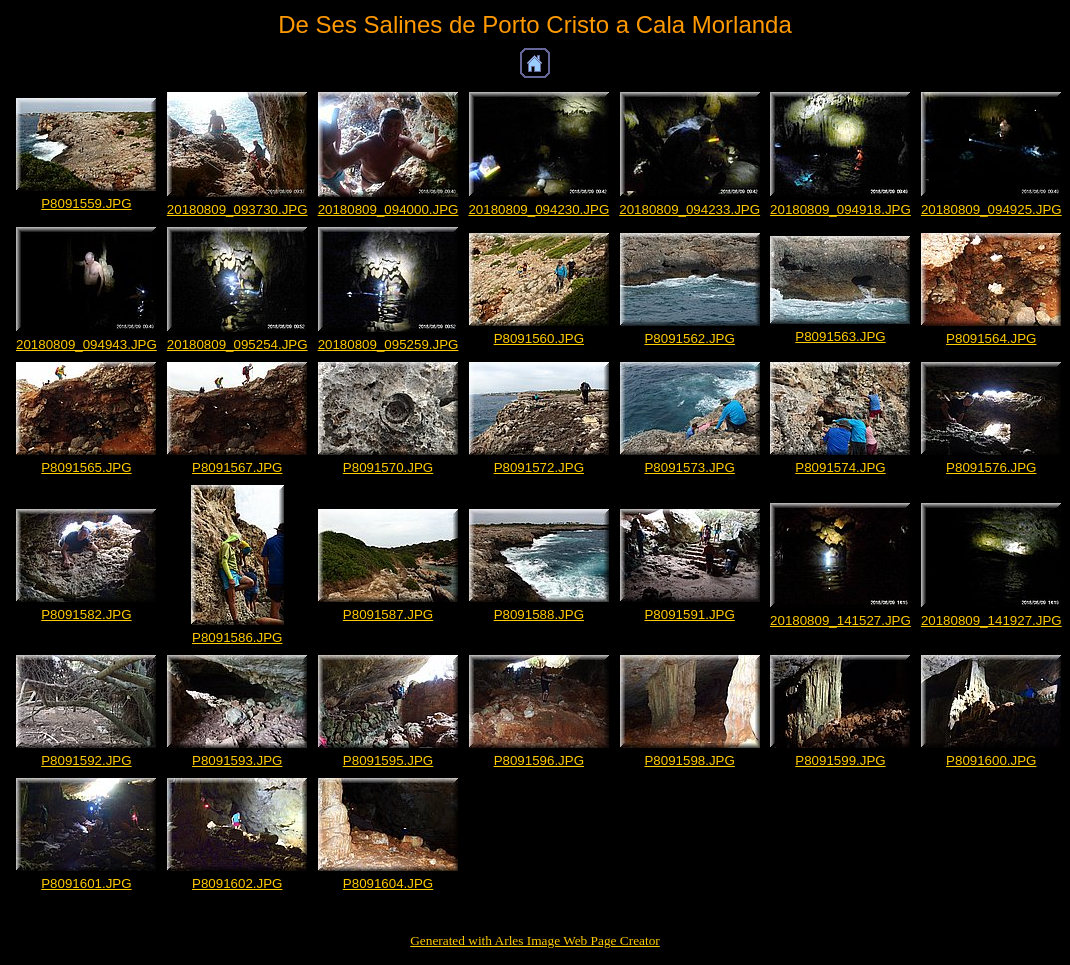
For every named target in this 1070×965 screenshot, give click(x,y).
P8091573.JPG (689, 467)
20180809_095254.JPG (237, 344)
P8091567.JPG (237, 467)
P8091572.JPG (539, 467)
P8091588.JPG (539, 614)
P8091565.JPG (86, 467)
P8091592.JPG (86, 760)
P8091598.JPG (689, 760)
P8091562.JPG (689, 338)
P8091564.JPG (991, 338)
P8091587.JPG (388, 614)
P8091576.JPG (991, 467)
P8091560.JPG (539, 338)
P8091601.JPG (86, 883)
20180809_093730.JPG (237, 209)
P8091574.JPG (840, 467)
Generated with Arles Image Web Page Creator (535, 940)
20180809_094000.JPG (388, 209)
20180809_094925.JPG (991, 209)
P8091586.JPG (237, 637)
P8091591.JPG (689, 614)
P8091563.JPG (840, 336)
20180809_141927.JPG (991, 620)
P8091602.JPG (237, 883)
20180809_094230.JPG (538, 209)
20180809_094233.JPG (689, 209)
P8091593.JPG (237, 760)
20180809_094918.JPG (840, 209)
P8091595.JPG (388, 760)
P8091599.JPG (840, 760)
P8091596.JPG (539, 760)
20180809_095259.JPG (388, 344)
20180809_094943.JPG (86, 344)
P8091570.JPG (388, 467)
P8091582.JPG (86, 614)
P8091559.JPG (86, 203)
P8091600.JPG (991, 760)
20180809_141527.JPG (840, 620)
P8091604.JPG (388, 883)
